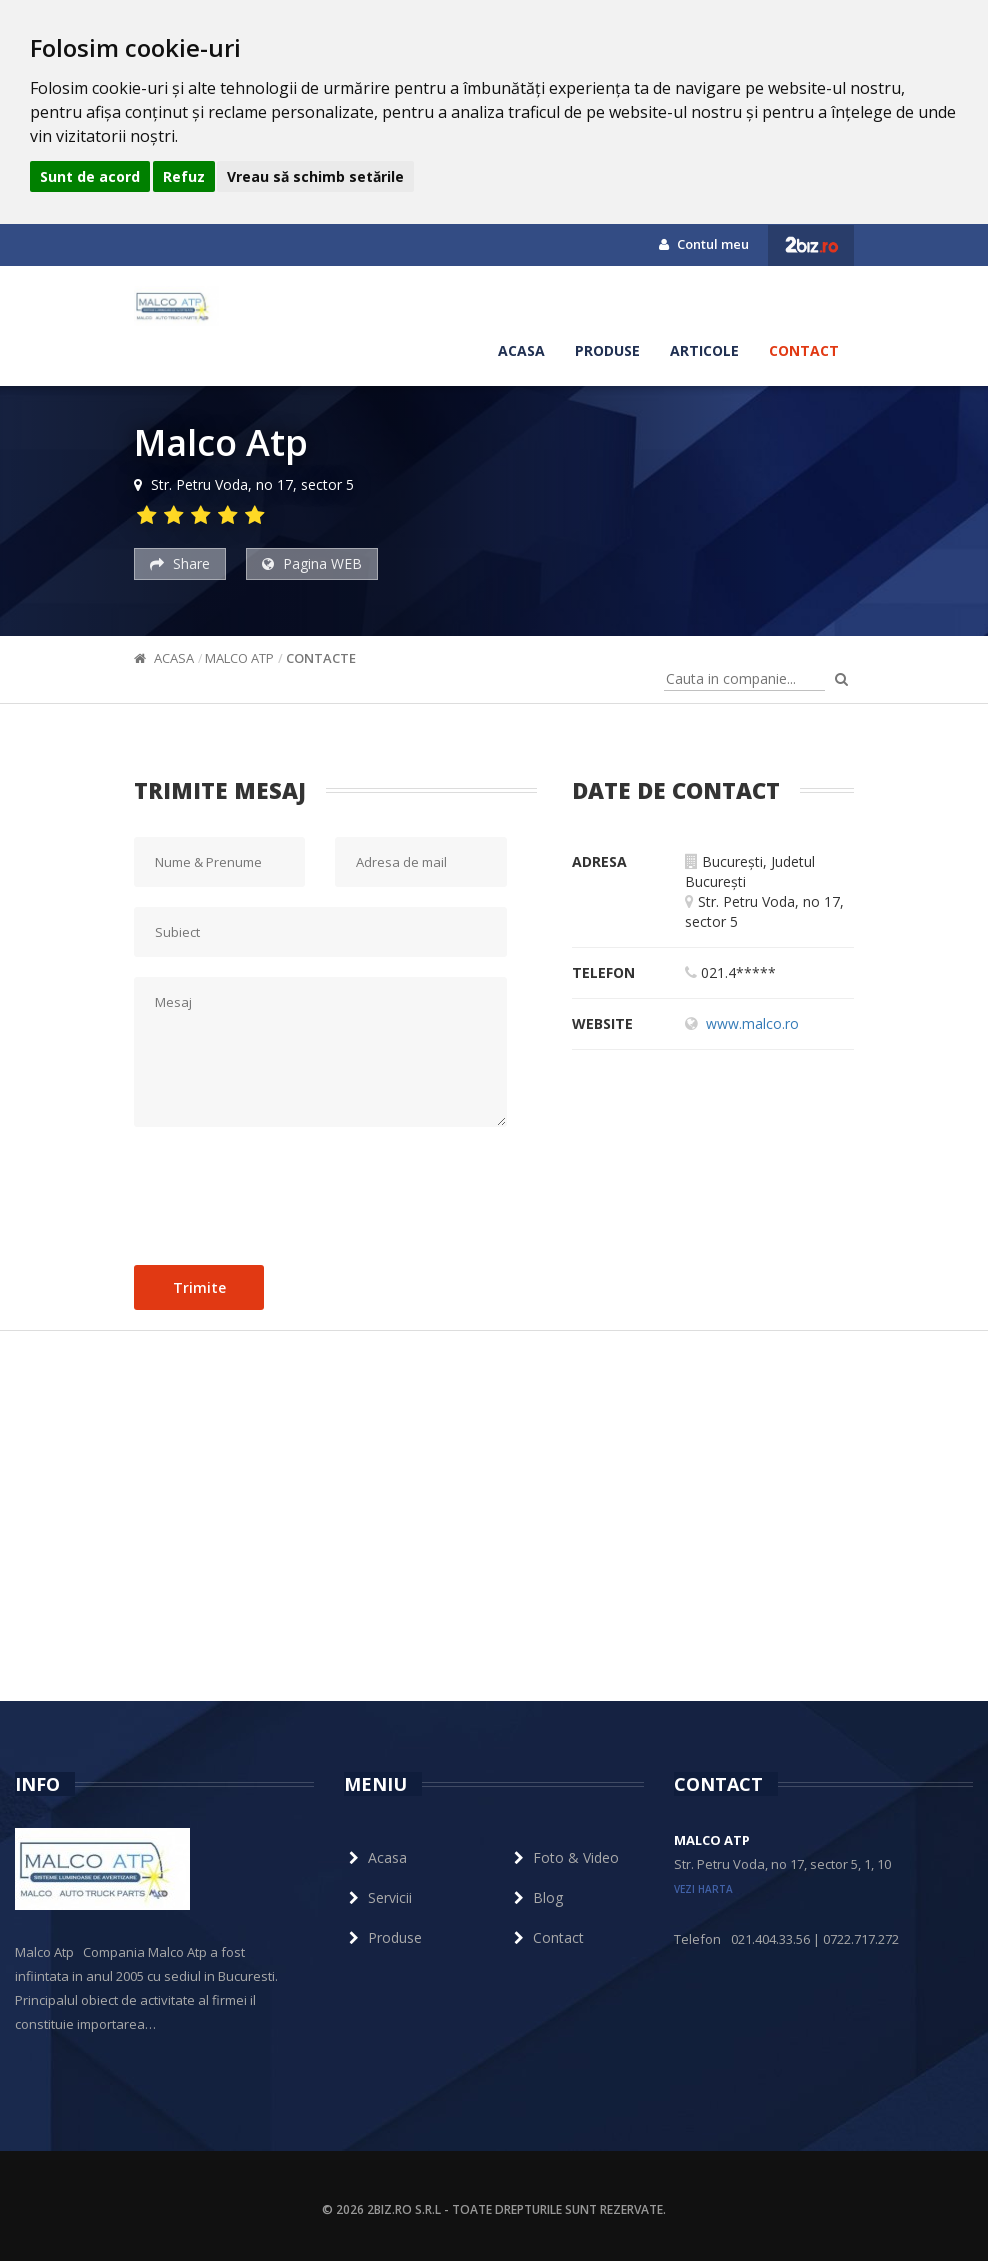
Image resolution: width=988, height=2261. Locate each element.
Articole (704, 350)
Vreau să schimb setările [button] (315, 176)
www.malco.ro (752, 1023)
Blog (536, 1897)
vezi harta (703, 1889)
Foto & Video (564, 1857)
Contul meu (704, 244)
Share (180, 563)
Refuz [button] (184, 176)
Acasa (521, 350)
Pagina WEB (312, 563)
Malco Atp (239, 658)
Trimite (199, 1287)
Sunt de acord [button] (90, 176)
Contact (804, 350)
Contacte (321, 658)
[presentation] (286, 1191)
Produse (607, 350)
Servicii (378, 1897)
